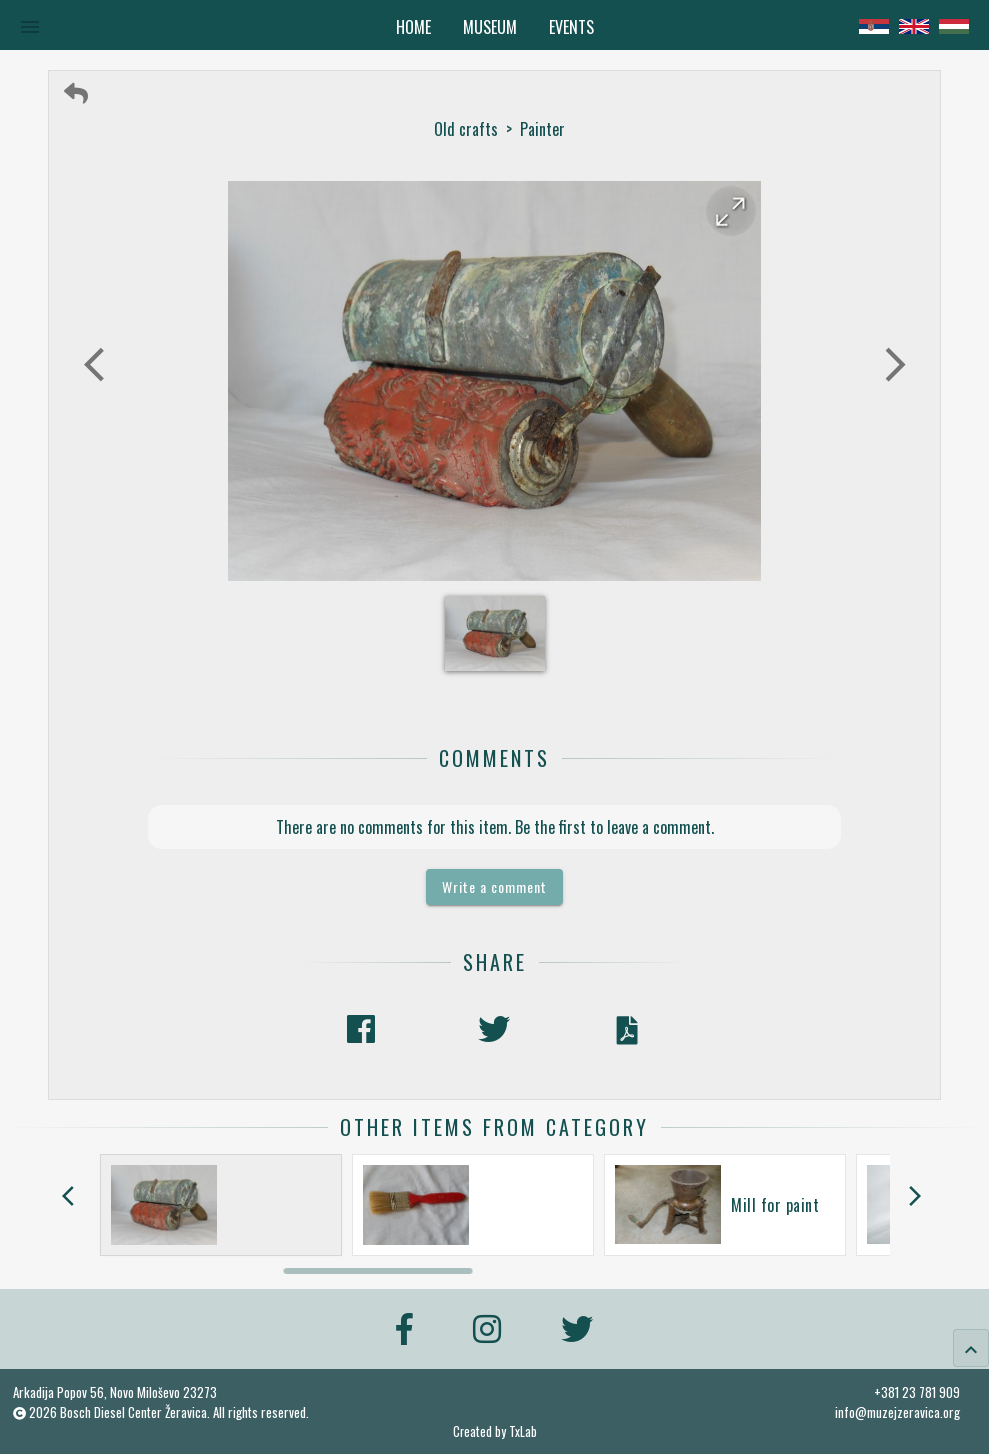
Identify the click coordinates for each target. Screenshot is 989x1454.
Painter (542, 129)
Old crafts (466, 129)
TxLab (523, 1431)
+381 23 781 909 (917, 1392)
